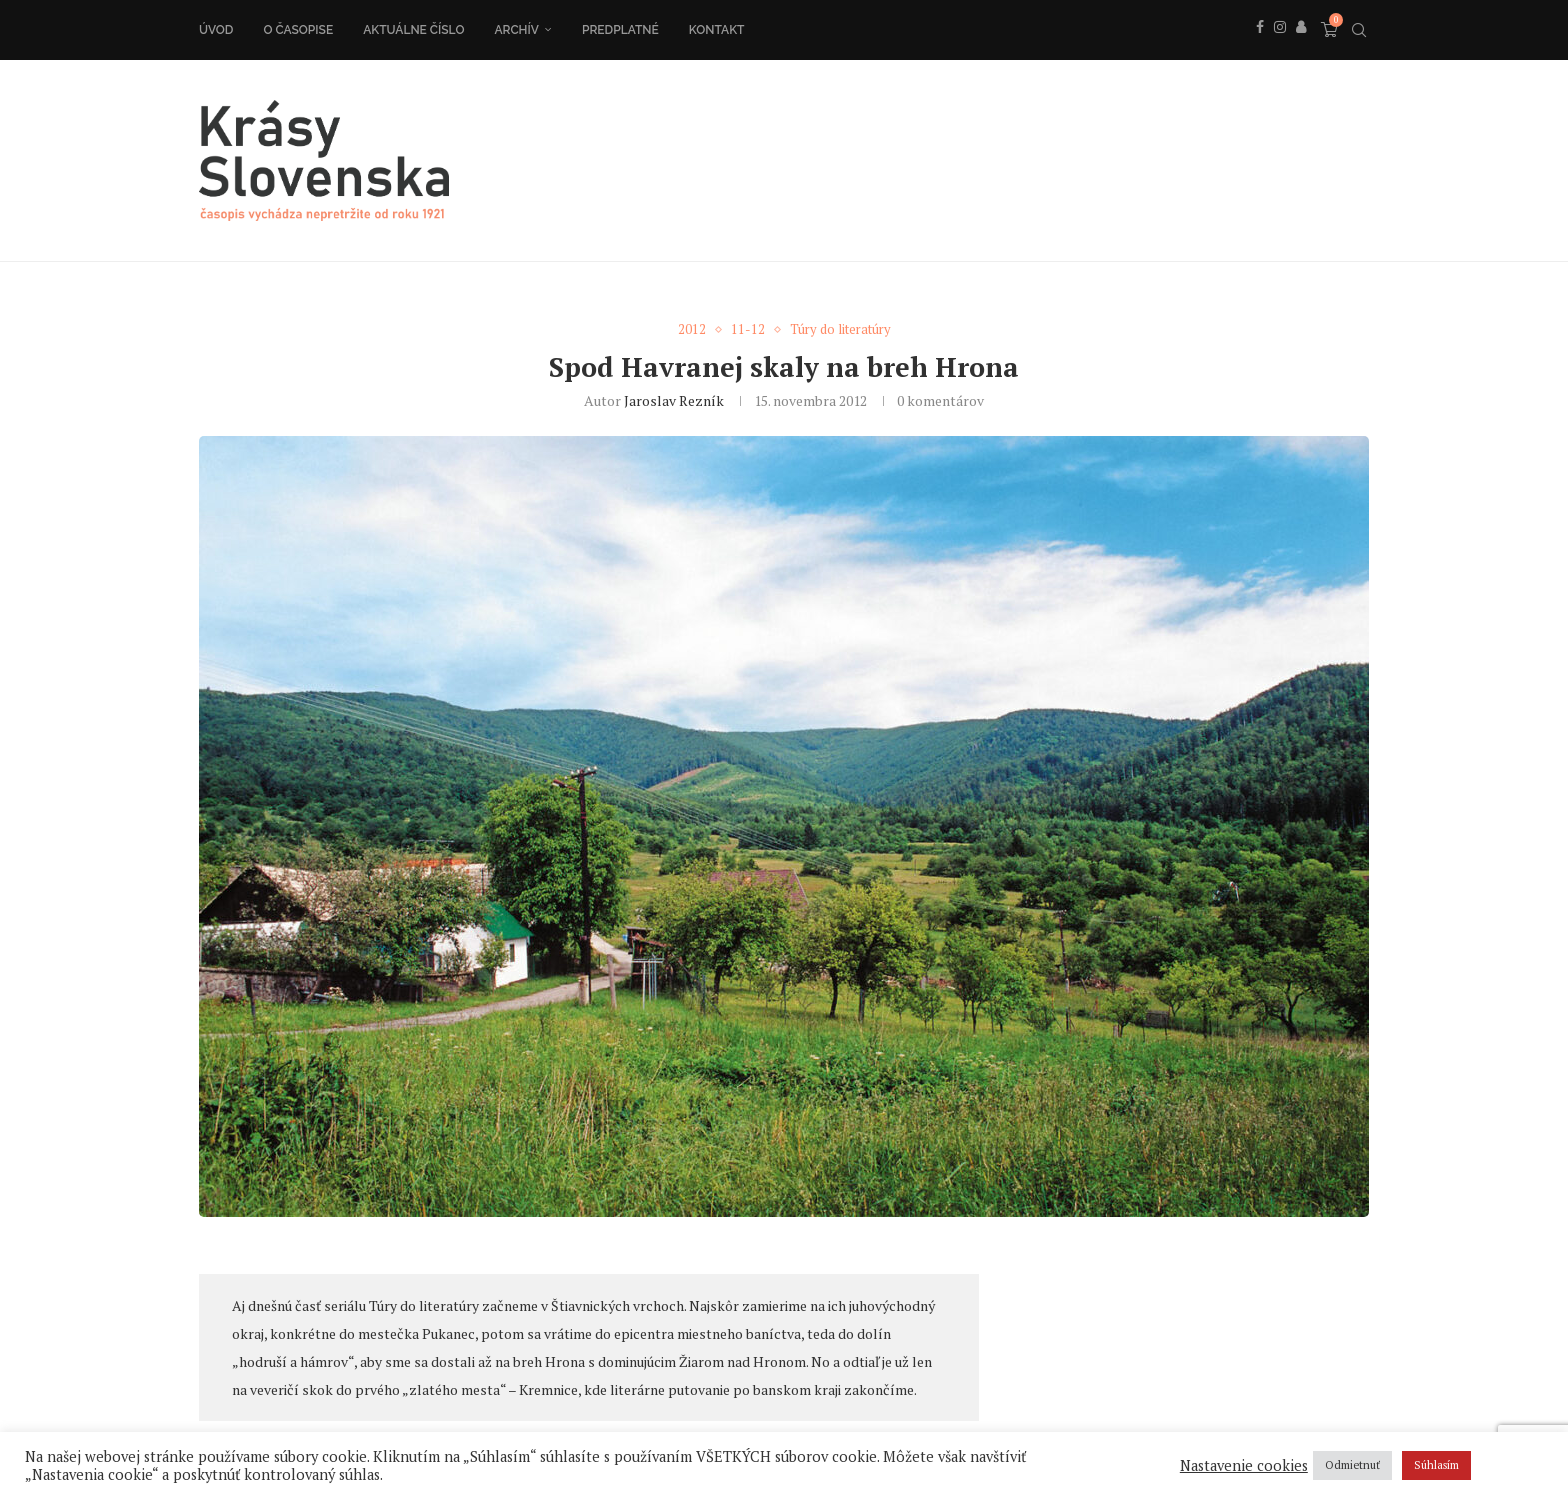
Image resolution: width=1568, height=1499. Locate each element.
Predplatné (620, 30)
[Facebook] (1260, 49)
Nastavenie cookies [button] (1244, 1466)
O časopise (298, 30)
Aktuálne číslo (413, 30)
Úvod (216, 30)
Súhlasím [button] (1436, 1465)
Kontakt (717, 30)
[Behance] (1301, 49)
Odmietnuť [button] (1352, 1465)
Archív (516, 30)
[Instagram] (1280, 49)
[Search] (1359, 30)
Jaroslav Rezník (674, 400)
